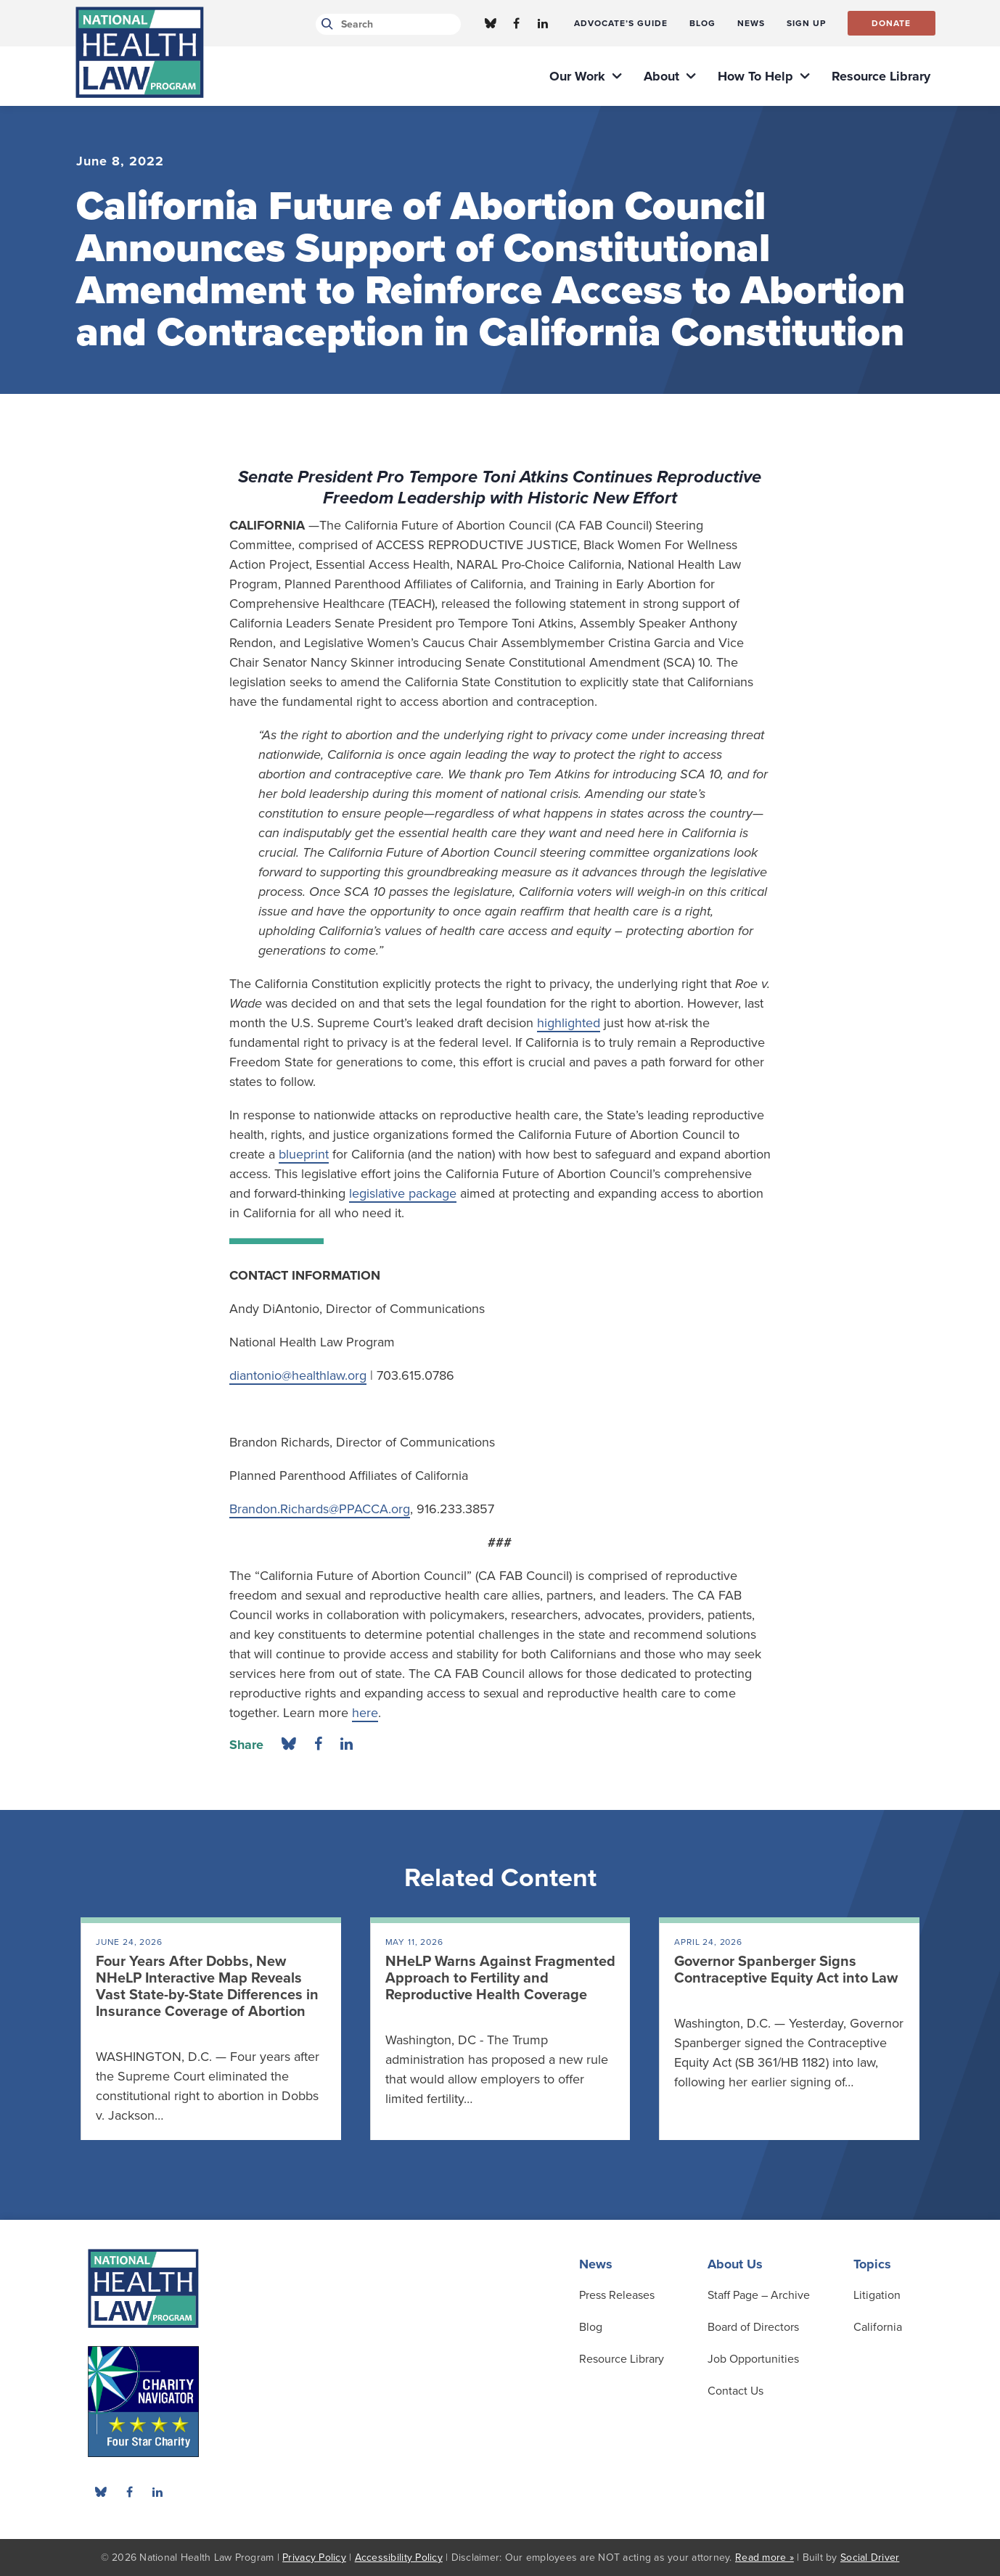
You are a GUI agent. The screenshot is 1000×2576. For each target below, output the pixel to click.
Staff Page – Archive (759, 2295)
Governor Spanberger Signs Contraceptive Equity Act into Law (786, 1970)
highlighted (568, 1023)
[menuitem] (621, 23)
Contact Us (735, 2391)
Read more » (764, 2557)
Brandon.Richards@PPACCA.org (319, 1509)
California (877, 2327)
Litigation (877, 2295)
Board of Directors (753, 2327)
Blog (590, 2327)
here (365, 1713)
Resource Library (621, 2359)
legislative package (402, 1193)
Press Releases (617, 2295)
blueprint (304, 1154)
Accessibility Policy (399, 2557)
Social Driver (869, 2557)
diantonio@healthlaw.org (297, 1375)
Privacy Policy (314, 2557)
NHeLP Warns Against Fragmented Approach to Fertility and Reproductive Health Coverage (500, 1978)
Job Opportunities (753, 2359)
